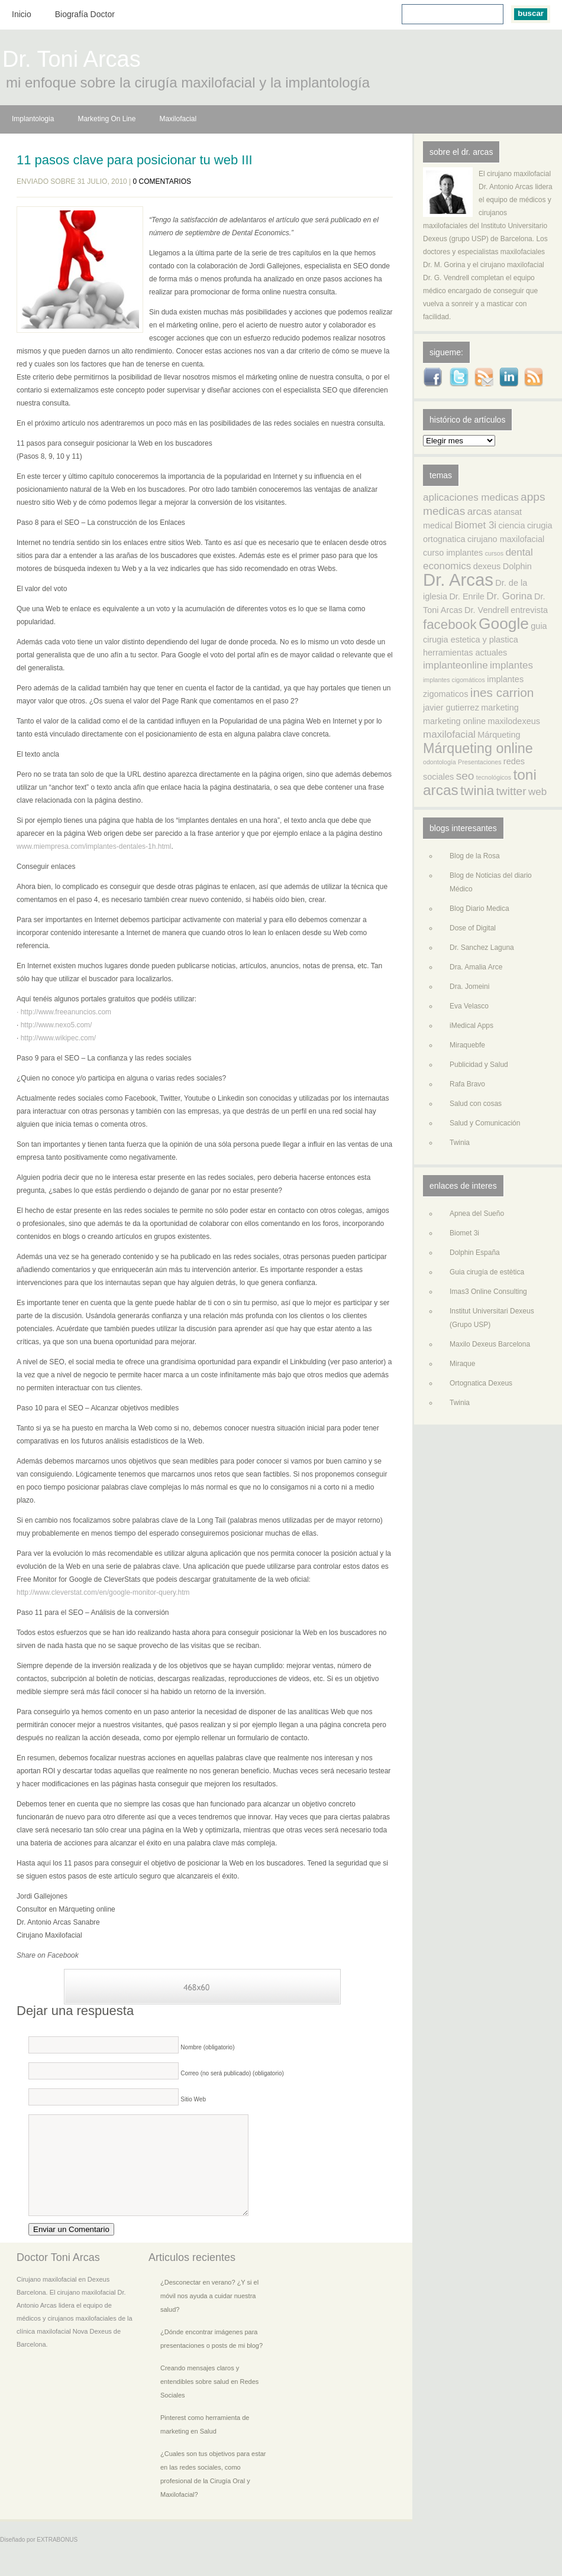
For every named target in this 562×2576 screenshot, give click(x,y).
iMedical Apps (471, 1025)
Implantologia (33, 119)
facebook (450, 624)
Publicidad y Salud (479, 1064)
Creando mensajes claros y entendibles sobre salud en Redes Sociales (209, 2399)
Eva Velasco (469, 1006)
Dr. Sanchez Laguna (482, 947)
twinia (477, 790)
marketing (500, 707)
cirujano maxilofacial (505, 539)
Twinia (460, 1142)
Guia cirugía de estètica (487, 1272)
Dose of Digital (473, 928)
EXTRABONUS (57, 2557)
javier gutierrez (451, 707)
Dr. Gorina (509, 596)
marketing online (454, 721)
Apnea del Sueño (477, 1213)
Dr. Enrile (467, 596)
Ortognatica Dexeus (481, 1383)
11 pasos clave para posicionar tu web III (135, 160)
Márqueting (498, 734)
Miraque (462, 1364)
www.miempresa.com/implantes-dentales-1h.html (94, 846)
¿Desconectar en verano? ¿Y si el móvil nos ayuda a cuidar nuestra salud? (209, 2313)
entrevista (529, 610)
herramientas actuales (465, 652)
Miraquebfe (467, 1045)
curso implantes (453, 552)
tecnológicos (493, 777)
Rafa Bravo (467, 1084)
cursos (494, 553)
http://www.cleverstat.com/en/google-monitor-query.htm (103, 1592)
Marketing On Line (106, 119)
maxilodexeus (514, 721)
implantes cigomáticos (454, 679)
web (537, 791)
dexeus (487, 566)
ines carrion (502, 692)
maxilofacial (449, 734)
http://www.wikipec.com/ (57, 1038)
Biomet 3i (475, 525)
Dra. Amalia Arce (476, 967)
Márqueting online (478, 748)
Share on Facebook (48, 1955)
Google (504, 623)
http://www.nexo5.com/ (55, 1025)
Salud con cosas (476, 1103)
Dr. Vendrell (486, 610)
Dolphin (517, 566)
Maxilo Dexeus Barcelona (490, 1344)
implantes (511, 665)
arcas (479, 511)
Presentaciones (479, 761)
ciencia (511, 525)
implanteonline (455, 665)
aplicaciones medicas (471, 497)
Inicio (21, 14)
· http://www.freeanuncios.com (64, 1012)
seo (465, 776)
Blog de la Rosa (475, 856)
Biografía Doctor (85, 14)
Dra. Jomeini (469, 986)
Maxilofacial (177, 119)
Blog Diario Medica (479, 908)
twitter (511, 791)
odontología (439, 761)
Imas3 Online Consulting (488, 1291)
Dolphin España (475, 1252)
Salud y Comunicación (485, 1123)
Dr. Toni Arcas (71, 61)
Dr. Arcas (458, 579)
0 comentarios (162, 181)
